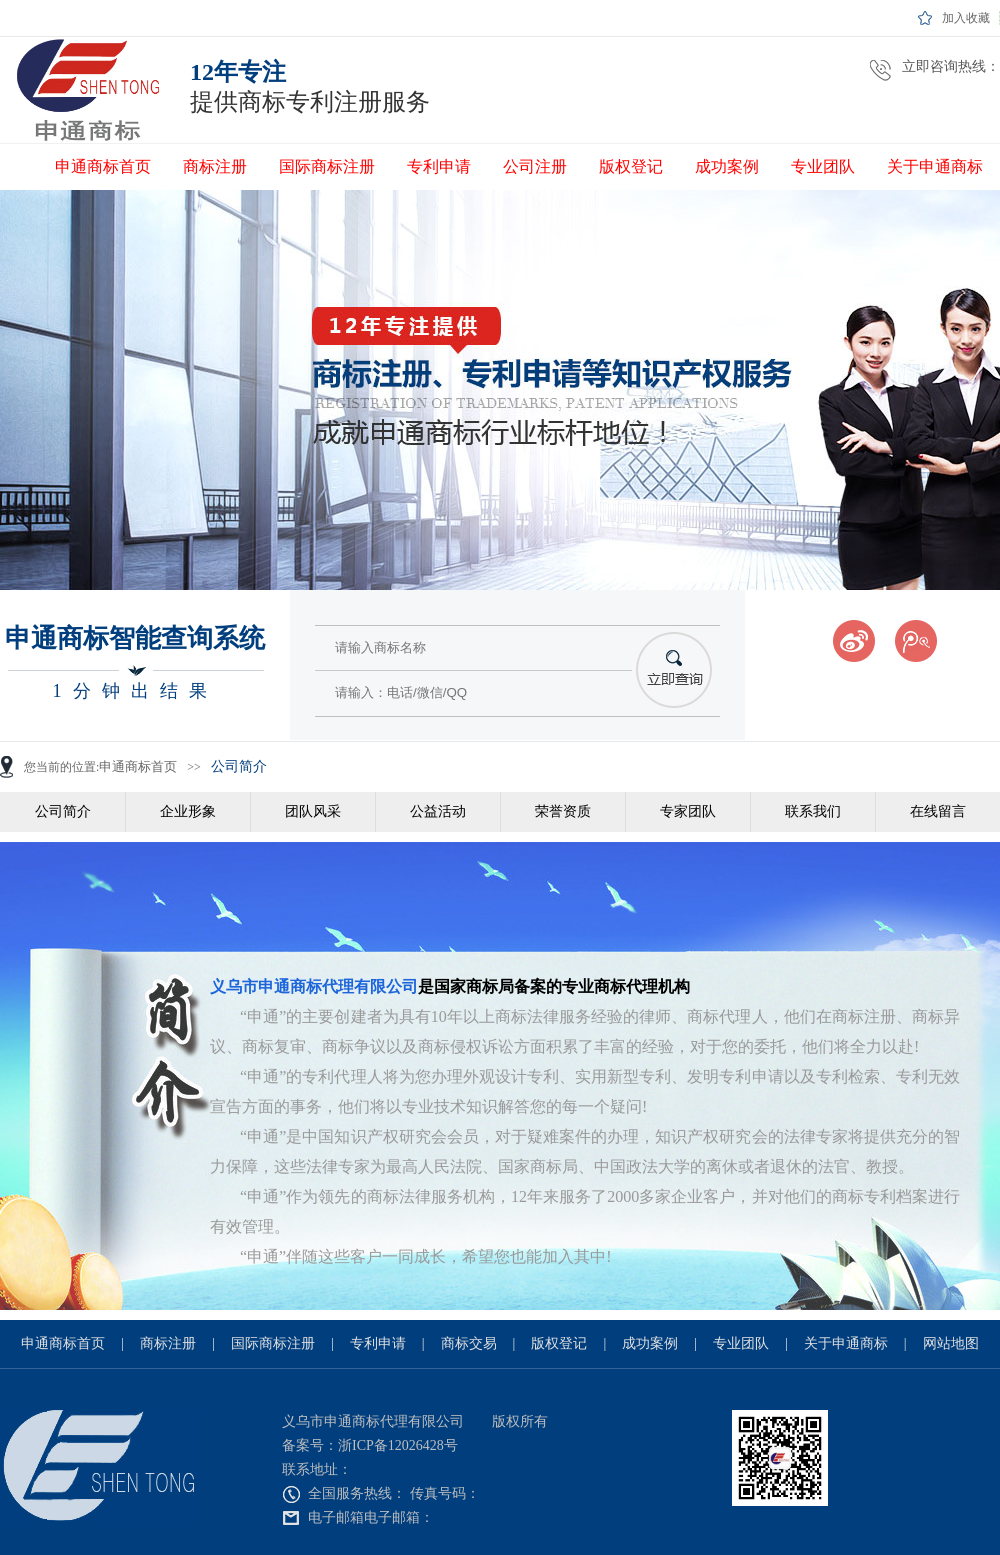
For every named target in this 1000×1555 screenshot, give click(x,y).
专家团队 (688, 811)
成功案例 (727, 166)
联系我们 (813, 811)
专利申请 (439, 166)
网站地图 (951, 1343)
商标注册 (215, 166)
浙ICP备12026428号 (398, 1445)
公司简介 (239, 766)
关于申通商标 (935, 166)
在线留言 (938, 811)
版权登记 (631, 166)
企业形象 (188, 811)
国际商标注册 (327, 166)
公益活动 (438, 811)
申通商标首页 (103, 166)
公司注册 (535, 166)
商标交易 (469, 1343)
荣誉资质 (563, 811)
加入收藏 (966, 18)
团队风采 (313, 811)
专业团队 (823, 166)
